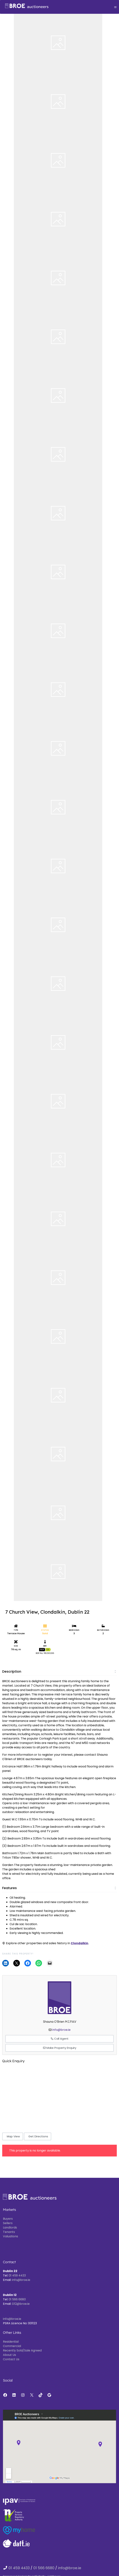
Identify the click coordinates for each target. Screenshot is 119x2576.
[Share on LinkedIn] (5, 1963)
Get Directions (38, 2136)
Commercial (12, 2346)
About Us (9, 2355)
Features (9, 1888)
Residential (11, 2341)
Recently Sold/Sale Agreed (22, 2350)
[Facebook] (5, 2395)
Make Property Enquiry (59, 2048)
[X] (31, 2395)
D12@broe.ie (21, 2304)
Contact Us (11, 2359)
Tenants (9, 2232)
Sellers (8, 2223)
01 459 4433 (17, 2275)
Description (11, 1671)
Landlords (10, 2227)
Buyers (8, 2219)
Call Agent (60, 2039)
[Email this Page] (16, 1963)
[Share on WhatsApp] (38, 1963)
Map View (13, 2136)
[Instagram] (23, 2395)
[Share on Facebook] (27, 1963)
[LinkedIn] (14, 2395)
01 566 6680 (17, 2299)
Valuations (10, 2236)
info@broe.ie (61, 2030)
